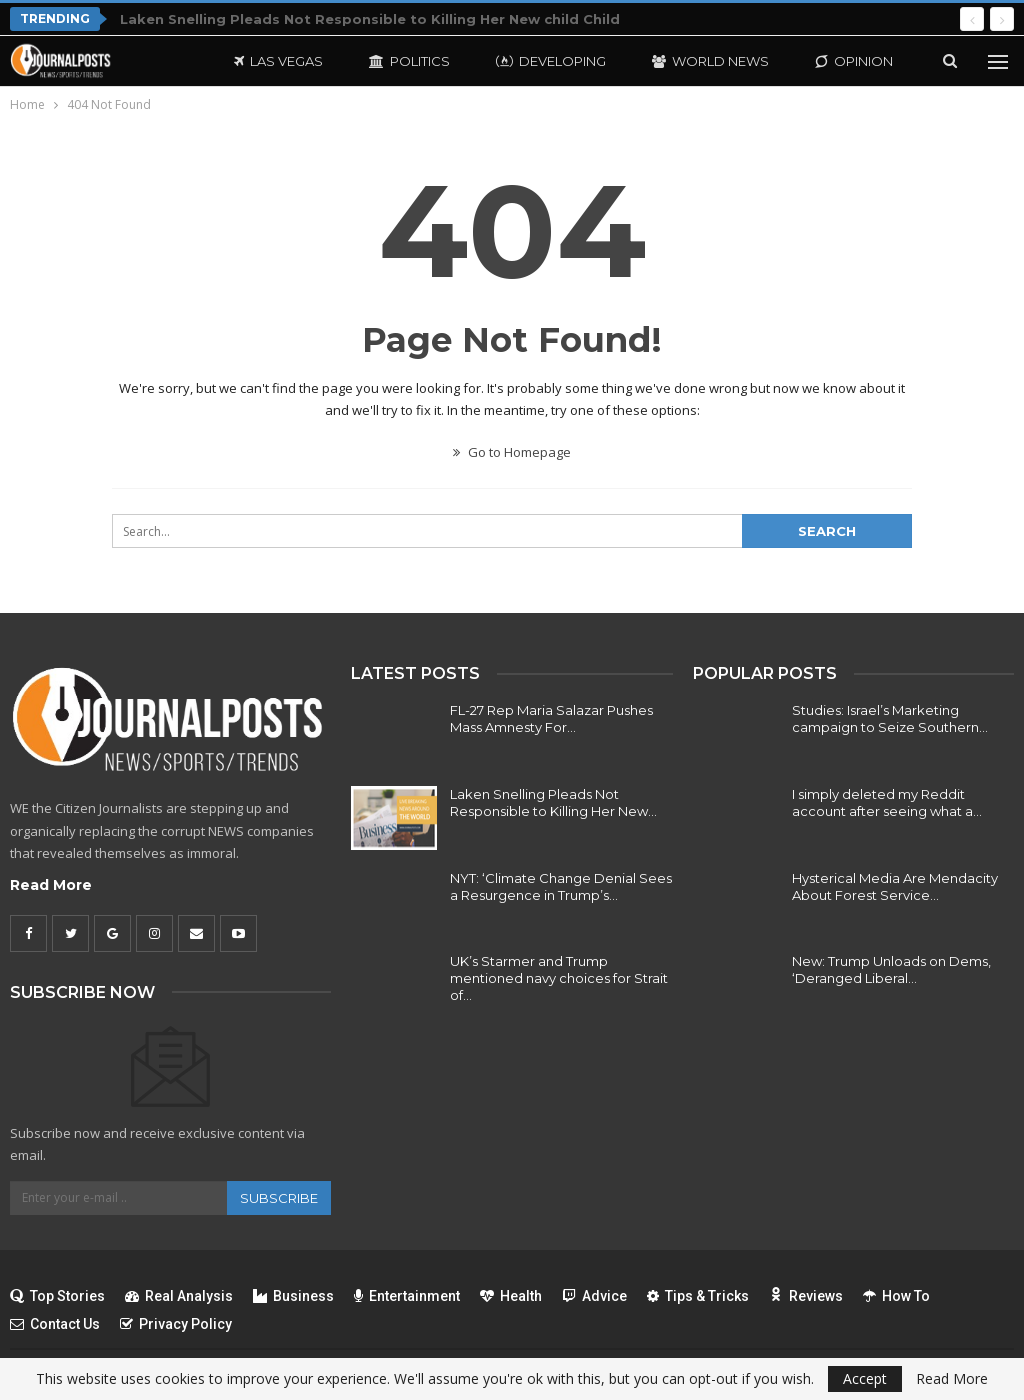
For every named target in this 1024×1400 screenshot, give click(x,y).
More (835, 61)
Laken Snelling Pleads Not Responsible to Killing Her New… (553, 802)
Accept (865, 1378)
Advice (594, 1296)
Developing (551, 61)
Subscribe (279, 1198)
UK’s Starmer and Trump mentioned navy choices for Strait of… (559, 978)
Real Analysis (179, 1296)
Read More (51, 885)
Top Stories (57, 1296)
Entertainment (407, 1296)
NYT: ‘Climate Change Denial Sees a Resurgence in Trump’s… (561, 886)
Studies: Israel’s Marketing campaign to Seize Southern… (890, 718)
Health (511, 1296)
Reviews (806, 1296)
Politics (409, 61)
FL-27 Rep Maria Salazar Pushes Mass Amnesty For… (551, 718)
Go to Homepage (512, 452)
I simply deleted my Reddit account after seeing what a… (887, 802)
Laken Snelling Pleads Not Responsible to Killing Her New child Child (370, 19)
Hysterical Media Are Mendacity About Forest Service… (895, 886)
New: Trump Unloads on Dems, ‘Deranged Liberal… (891, 969)
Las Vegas (278, 61)
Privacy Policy (176, 1324)
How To (896, 1296)
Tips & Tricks (698, 1296)
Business (293, 1296)
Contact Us (55, 1324)
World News (710, 61)
